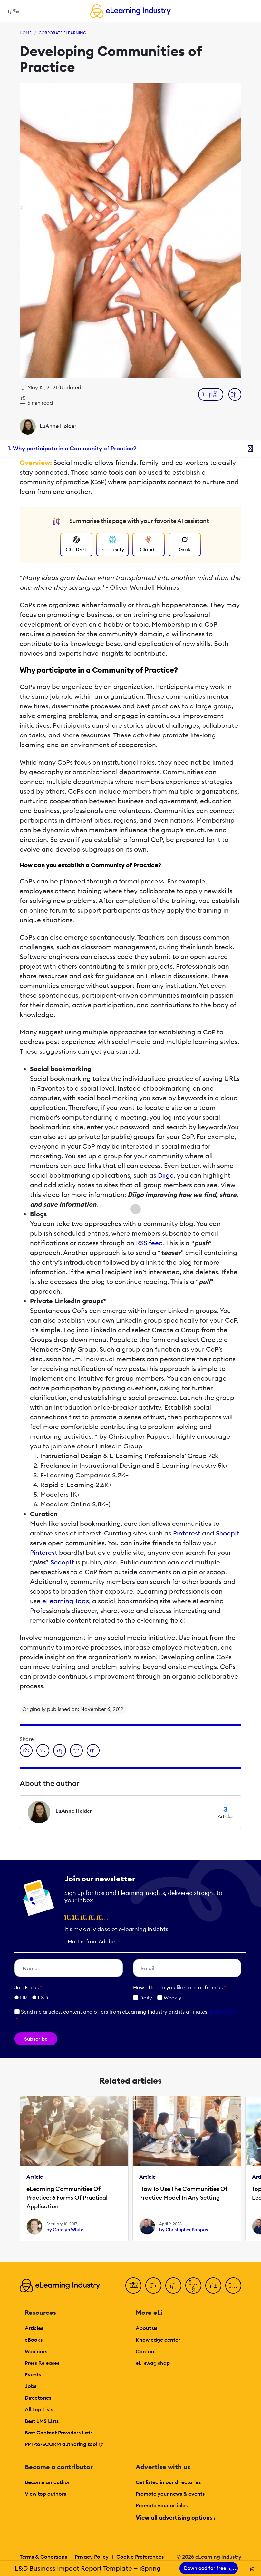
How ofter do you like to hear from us (179, 1987)
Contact (146, 2351)
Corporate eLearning (62, 32)
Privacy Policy (92, 2556)
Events (33, 2374)
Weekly (169, 1997)
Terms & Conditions (43, 2556)
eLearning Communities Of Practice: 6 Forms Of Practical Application (67, 2197)
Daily (142, 1997)
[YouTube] (193, 2285)
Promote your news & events (170, 2494)
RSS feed (149, 1243)
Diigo (166, 1175)
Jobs (30, 2386)
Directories (38, 2397)
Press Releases (42, 2363)
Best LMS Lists (42, 2421)
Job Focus (28, 1987)
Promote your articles (162, 2505)
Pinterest (186, 1533)
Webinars (36, 2351)
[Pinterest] (213, 2285)
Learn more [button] (223, 2011)
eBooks (34, 2339)
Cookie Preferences (140, 2556)
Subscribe (36, 2039)
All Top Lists (39, 2409)
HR (23, 1997)
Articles (34, 2328)
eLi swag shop (153, 2363)
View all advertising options (177, 2517)
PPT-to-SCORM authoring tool (64, 2444)
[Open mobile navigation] (12, 10)
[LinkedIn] (173, 2285)
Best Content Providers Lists (58, 2432)
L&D (43, 1997)
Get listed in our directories (168, 2482)
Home (26, 32)
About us (146, 2328)
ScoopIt (227, 1533)
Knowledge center (158, 2339)
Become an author (47, 2482)
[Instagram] (233, 2285)
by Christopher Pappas (183, 2230)
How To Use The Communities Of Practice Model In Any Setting (183, 2193)
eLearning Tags (65, 1601)
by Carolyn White (64, 2230)
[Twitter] (153, 2285)
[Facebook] (133, 2285)
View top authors (45, 2494)
